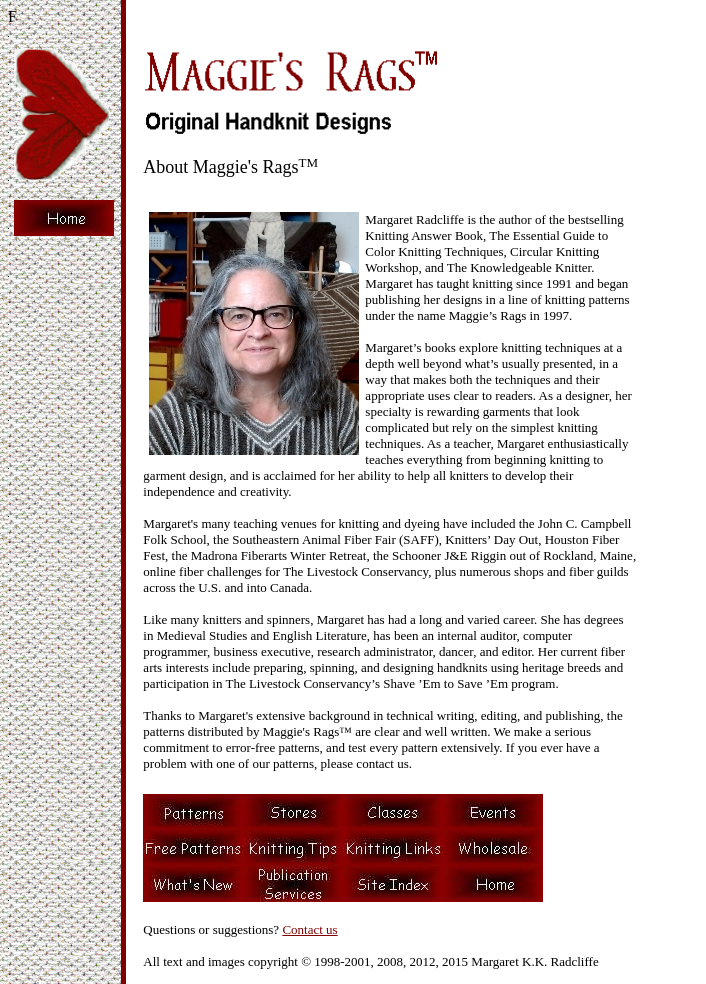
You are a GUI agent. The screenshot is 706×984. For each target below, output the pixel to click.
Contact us (309, 929)
